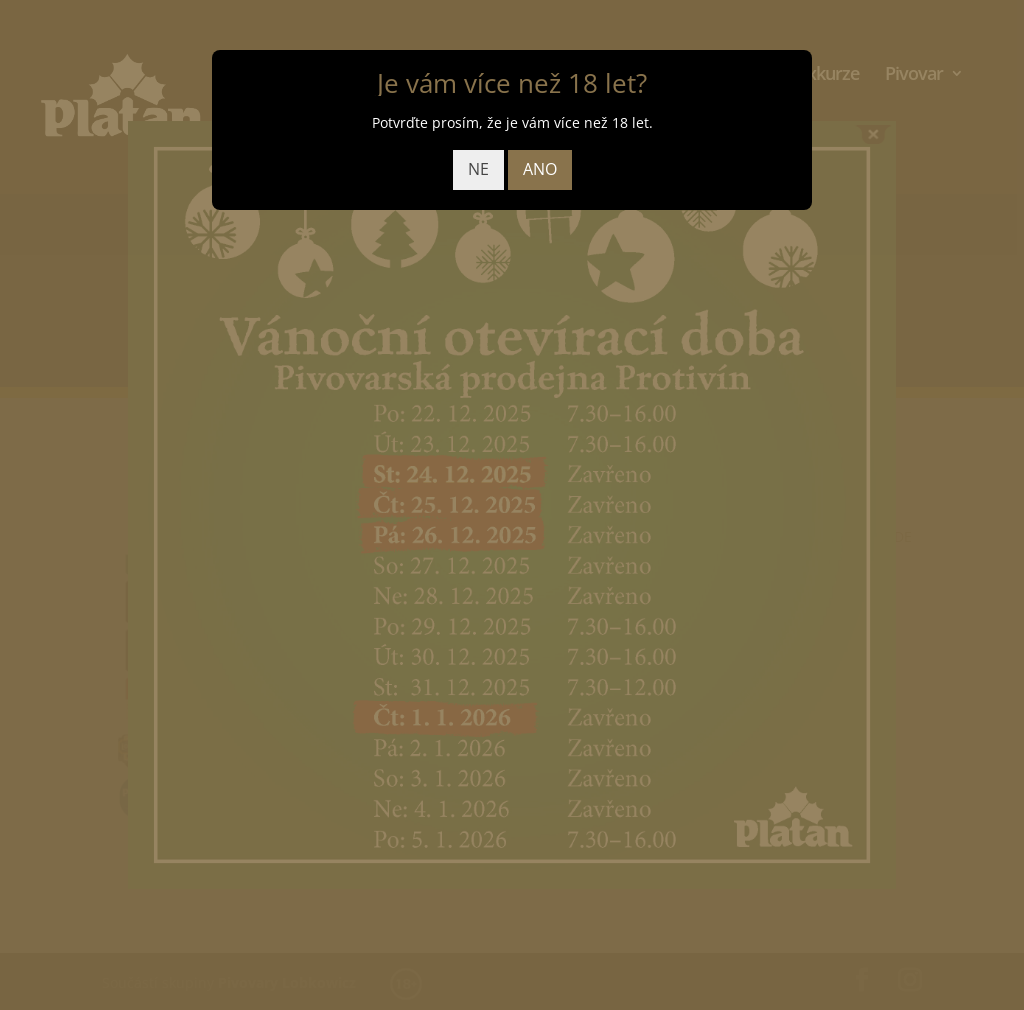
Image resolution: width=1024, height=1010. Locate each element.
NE (478, 169)
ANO (540, 169)
